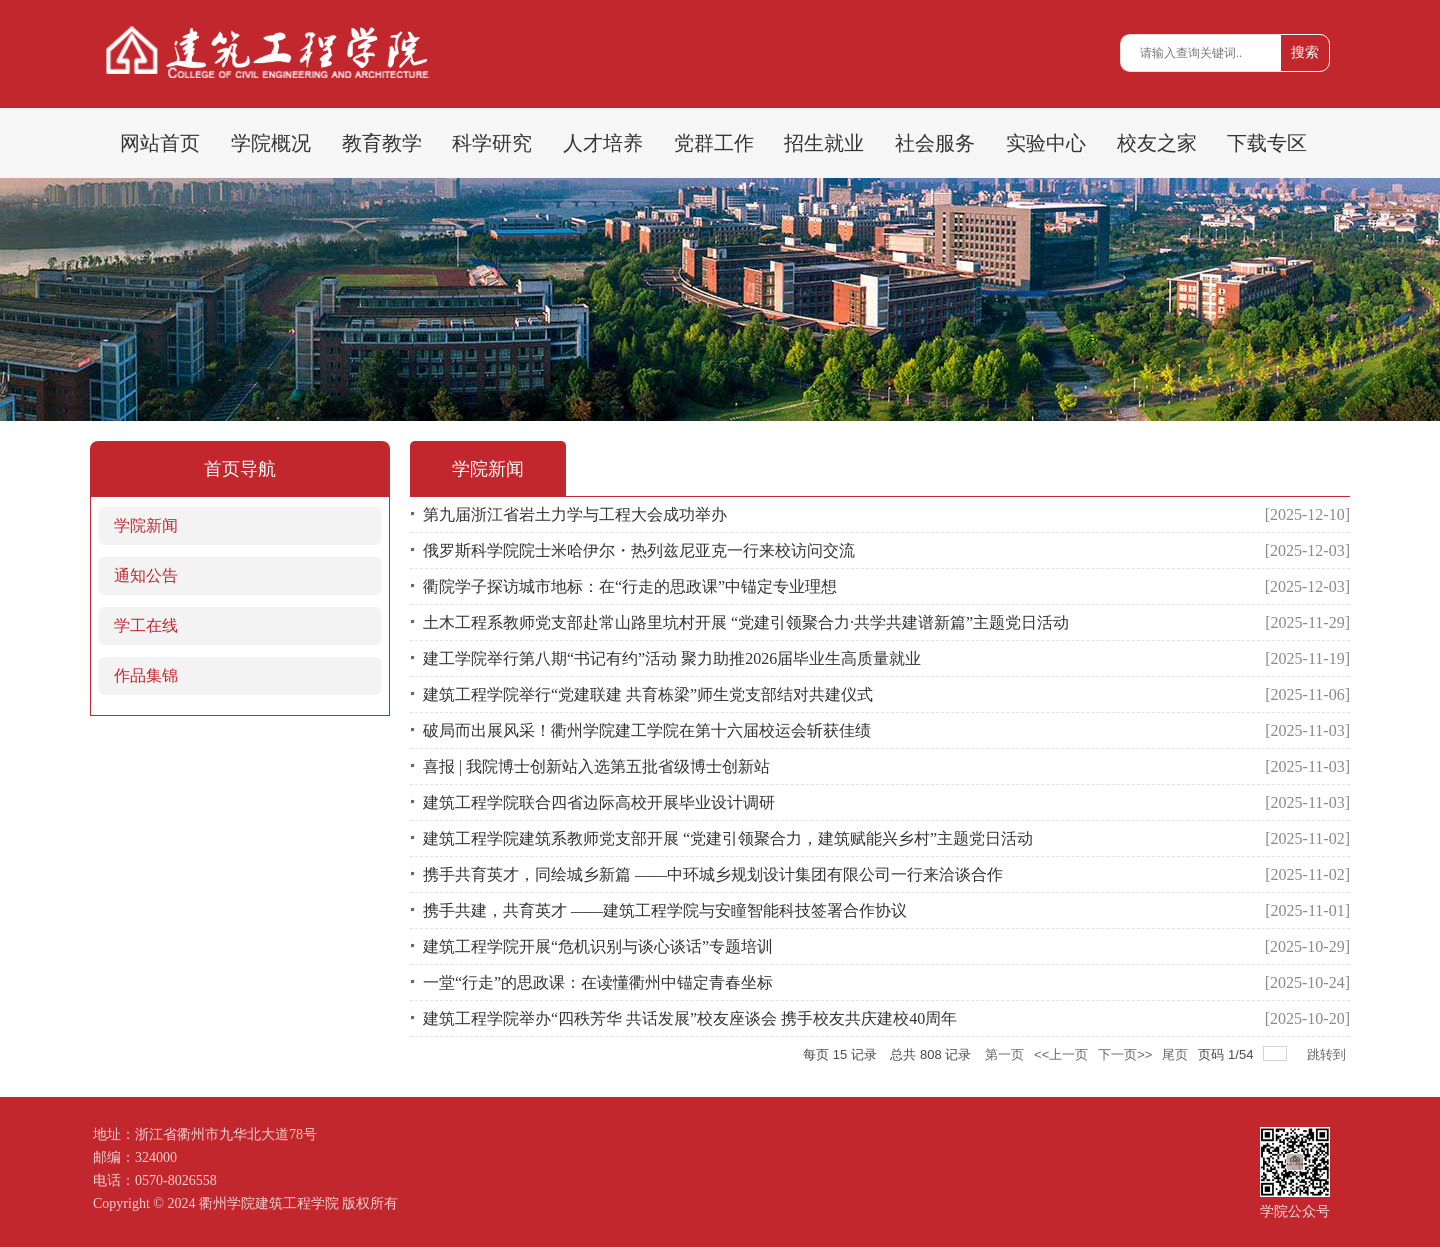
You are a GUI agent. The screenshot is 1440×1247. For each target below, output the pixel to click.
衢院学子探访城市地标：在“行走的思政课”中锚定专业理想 (630, 586)
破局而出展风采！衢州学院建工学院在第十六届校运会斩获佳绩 (647, 730)
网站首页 (160, 143)
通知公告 (146, 575)
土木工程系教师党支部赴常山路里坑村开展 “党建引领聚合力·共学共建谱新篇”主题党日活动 (746, 622)
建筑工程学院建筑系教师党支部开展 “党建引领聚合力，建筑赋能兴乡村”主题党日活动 (728, 838)
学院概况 (271, 143)
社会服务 (935, 143)
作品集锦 (146, 675)
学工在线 (146, 625)
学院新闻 (146, 525)
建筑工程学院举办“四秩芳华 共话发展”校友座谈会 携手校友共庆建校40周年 (690, 1018)
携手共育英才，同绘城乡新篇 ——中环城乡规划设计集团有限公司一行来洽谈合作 (713, 874)
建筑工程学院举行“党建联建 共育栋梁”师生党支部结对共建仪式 (648, 694)
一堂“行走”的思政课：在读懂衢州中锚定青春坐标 (598, 982)
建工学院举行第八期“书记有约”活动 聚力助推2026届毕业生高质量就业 (672, 658)
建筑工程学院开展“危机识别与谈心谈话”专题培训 (598, 946)
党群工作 (714, 143)
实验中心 (1046, 143)
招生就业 (824, 143)
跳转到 (1328, 1054)
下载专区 (1267, 143)
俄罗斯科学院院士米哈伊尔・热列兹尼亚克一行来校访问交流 (639, 550)
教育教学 (382, 143)
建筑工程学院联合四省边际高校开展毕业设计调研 (599, 802)
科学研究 (492, 143)
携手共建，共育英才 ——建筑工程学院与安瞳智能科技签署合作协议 (665, 910)
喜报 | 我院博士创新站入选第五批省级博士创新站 (596, 766)
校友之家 (1157, 143)
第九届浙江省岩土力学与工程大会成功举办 (575, 514)
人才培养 (603, 143)
